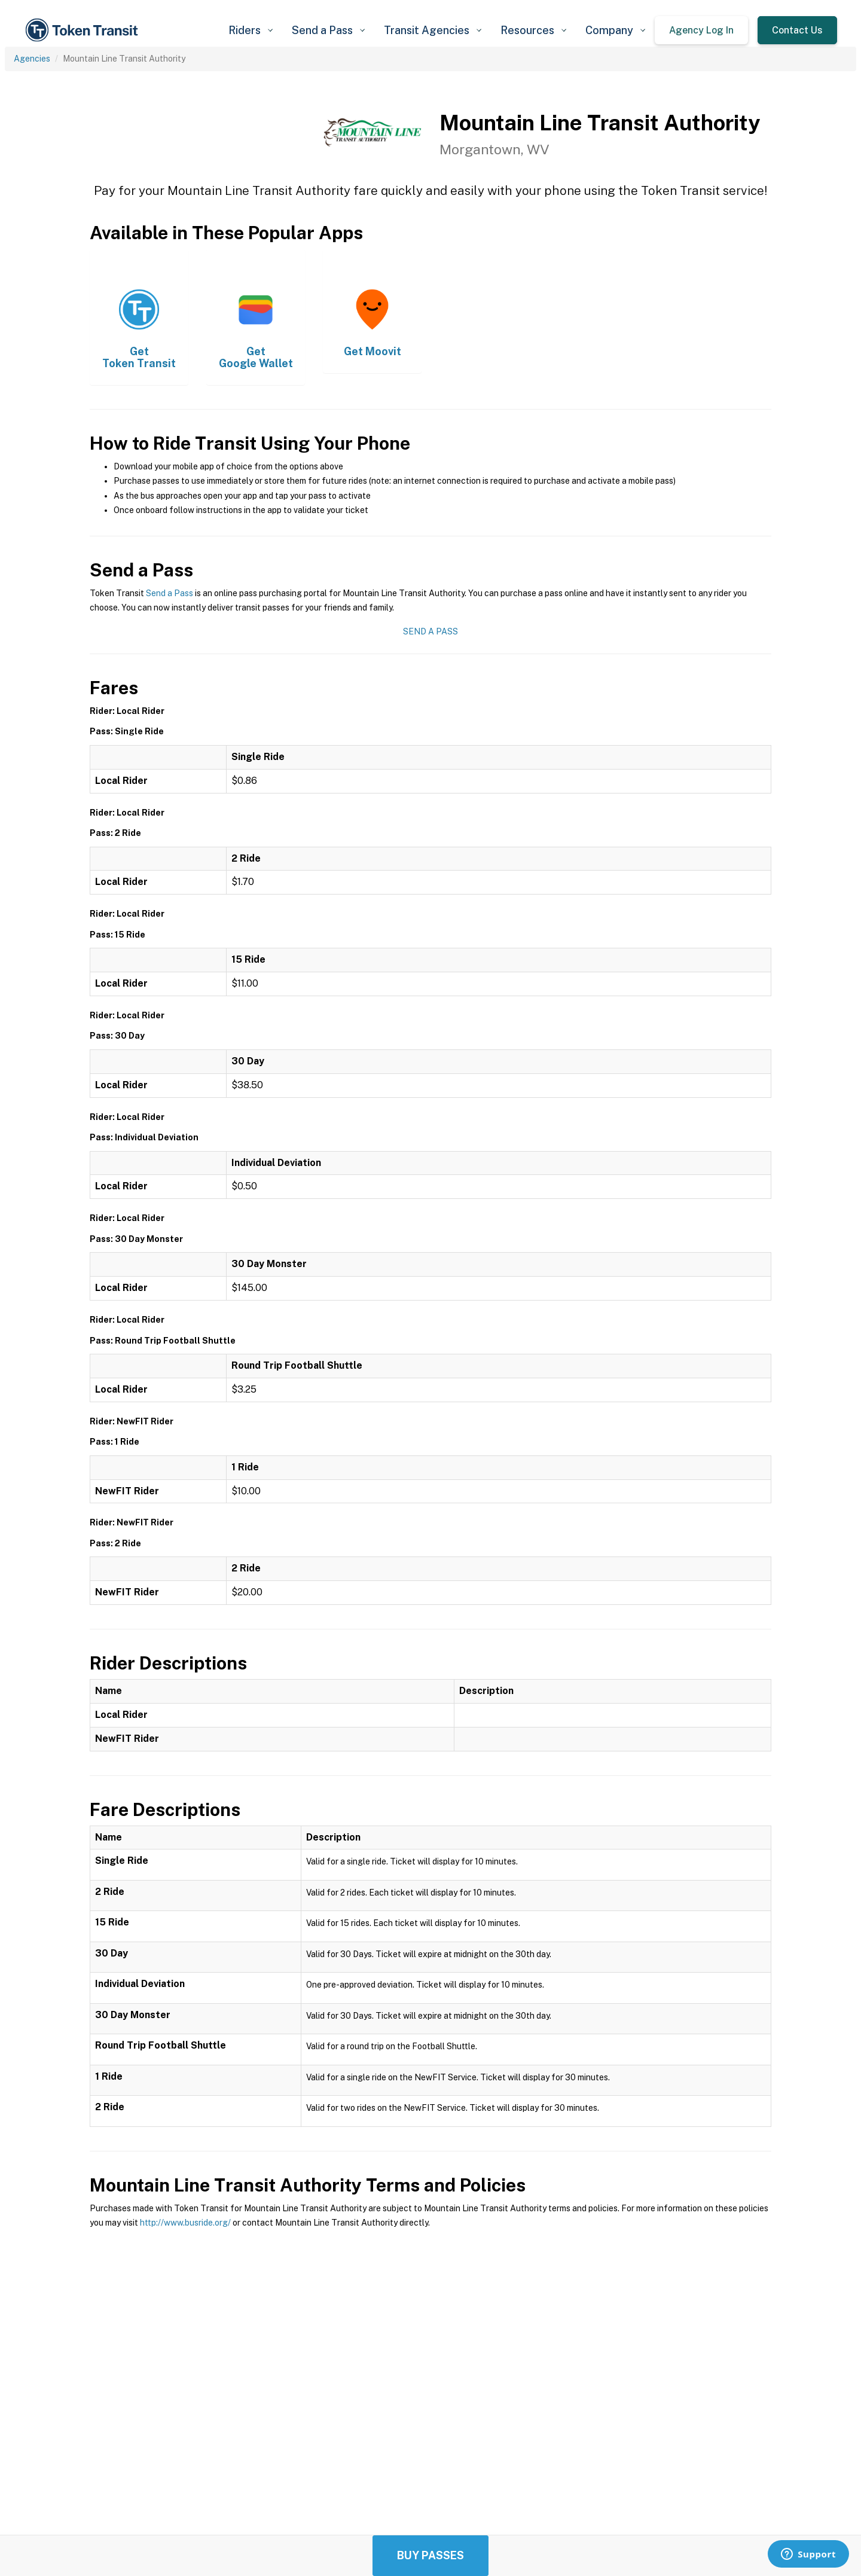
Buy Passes (430, 2555)
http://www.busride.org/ (185, 2222)
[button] (250, 30)
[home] (84, 30)
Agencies (32, 58)
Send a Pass (169, 593)
